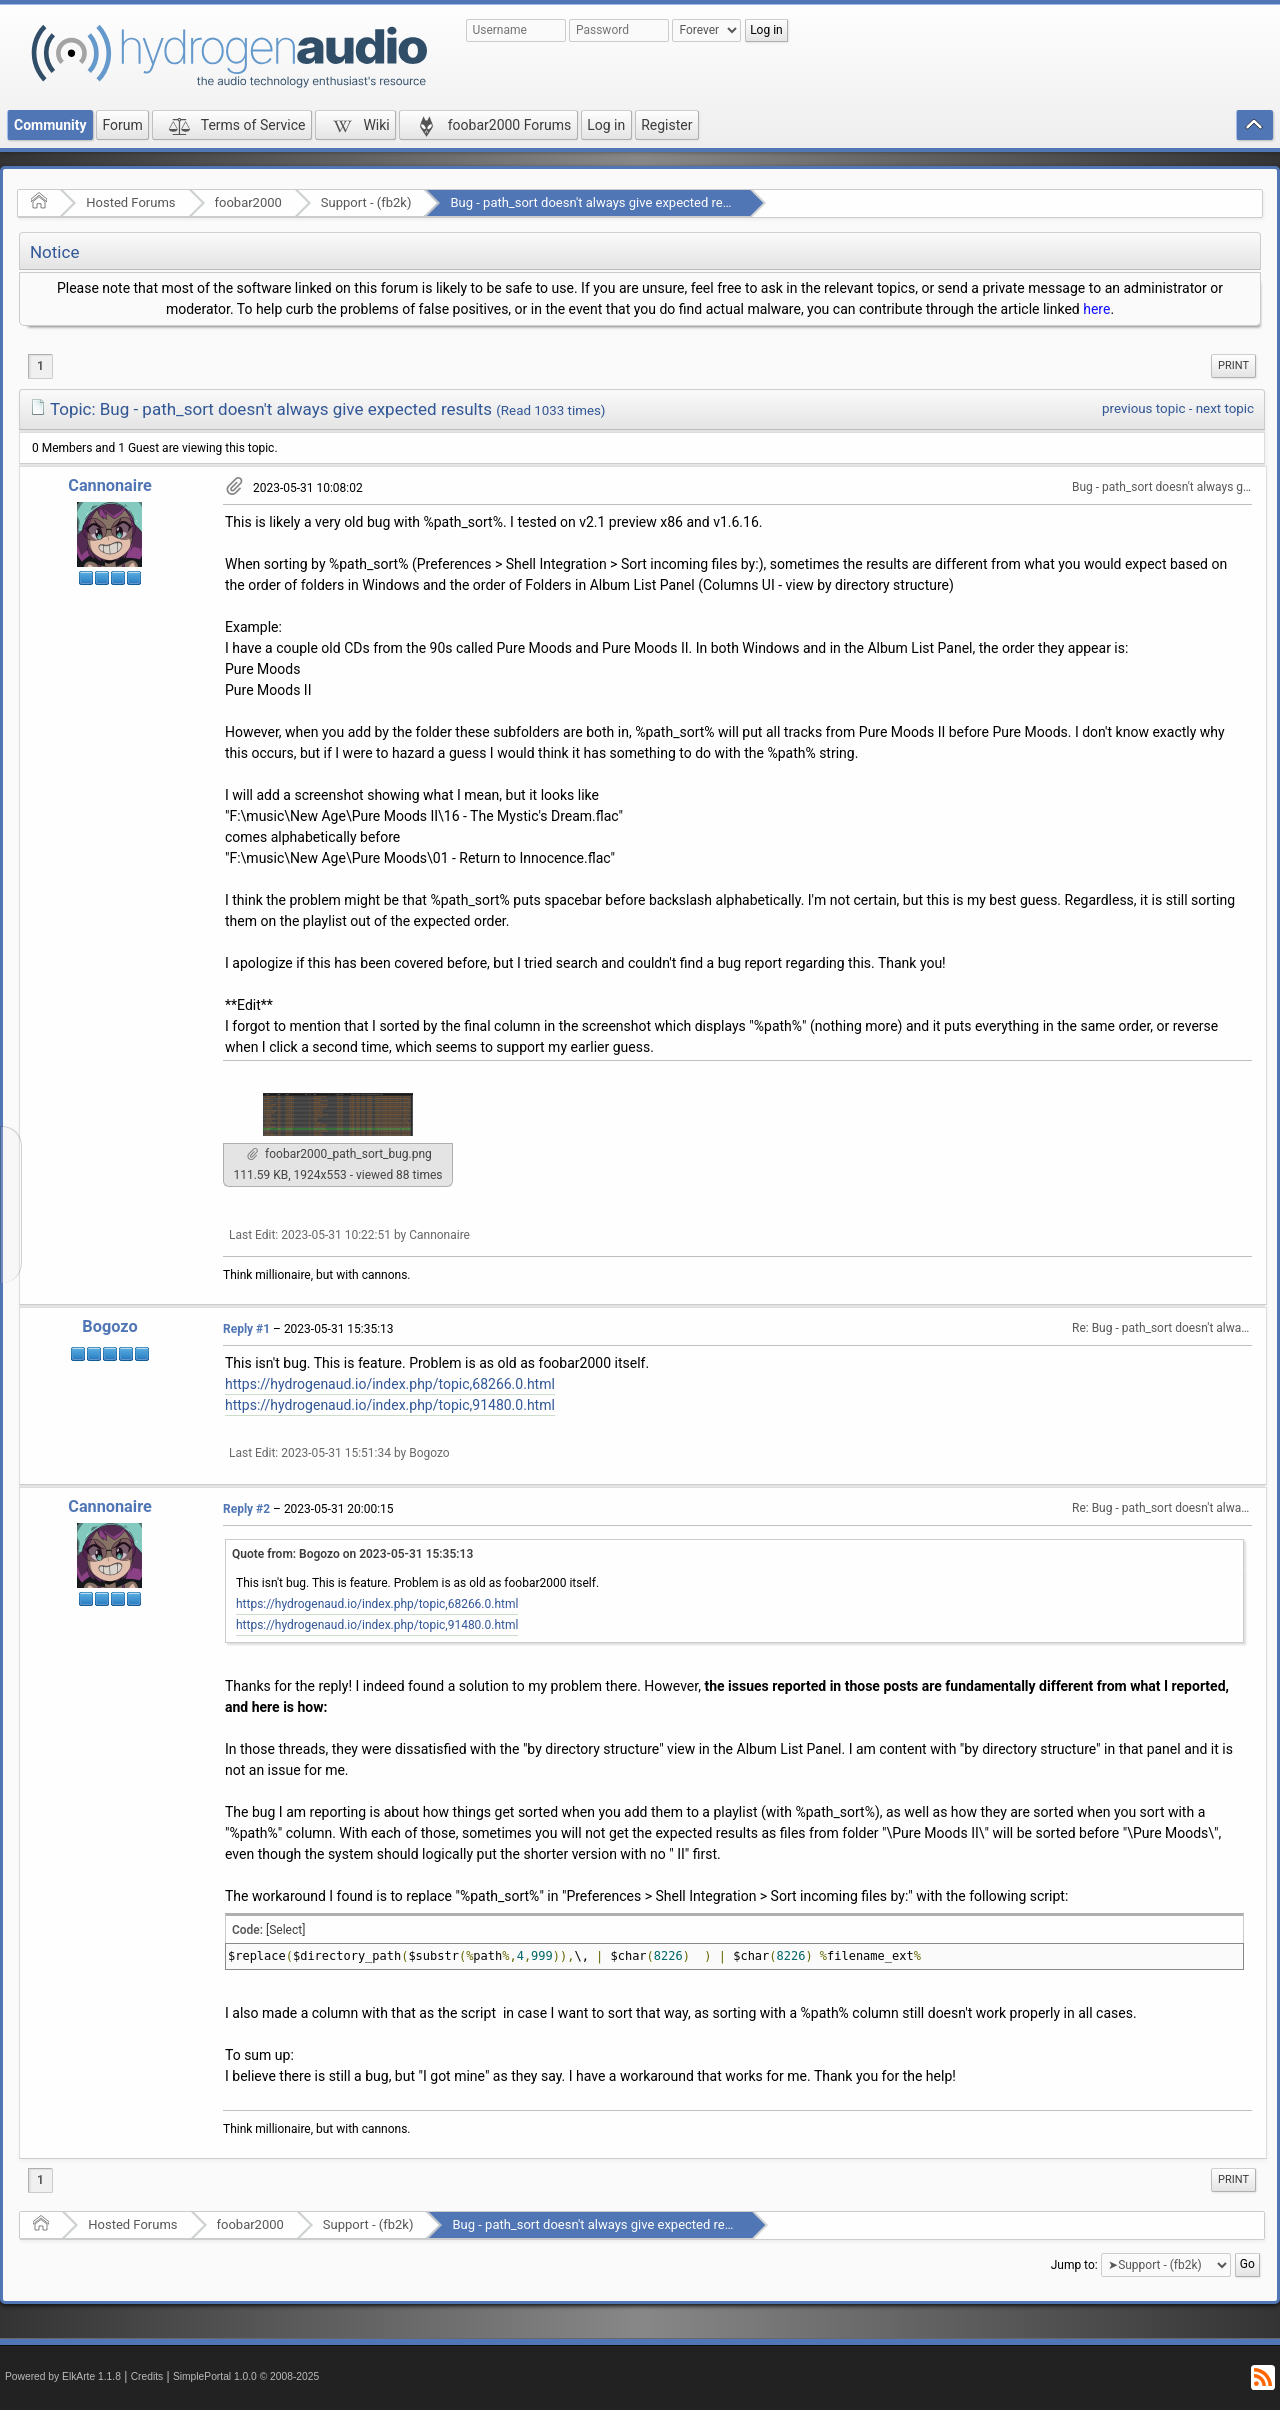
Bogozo (109, 1326)
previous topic (1143, 408)
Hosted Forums (130, 202)
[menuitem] (1233, 366)
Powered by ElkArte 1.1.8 (63, 2376)
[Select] (285, 1930)
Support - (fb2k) (366, 202)
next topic (1225, 408)
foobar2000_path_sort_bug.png (339, 1154)
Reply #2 (246, 1509)
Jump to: (1074, 2265)
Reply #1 (246, 1329)
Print (1233, 365)
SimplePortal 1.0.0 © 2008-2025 (246, 2376)
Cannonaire (109, 485)
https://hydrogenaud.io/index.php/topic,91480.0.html (390, 1405)
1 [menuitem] (40, 366)
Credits (147, 2376)
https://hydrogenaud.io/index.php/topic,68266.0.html (390, 1384)
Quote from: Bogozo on (352, 1554)
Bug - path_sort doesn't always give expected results (600, 202)
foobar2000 (248, 202)
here (1096, 309)
